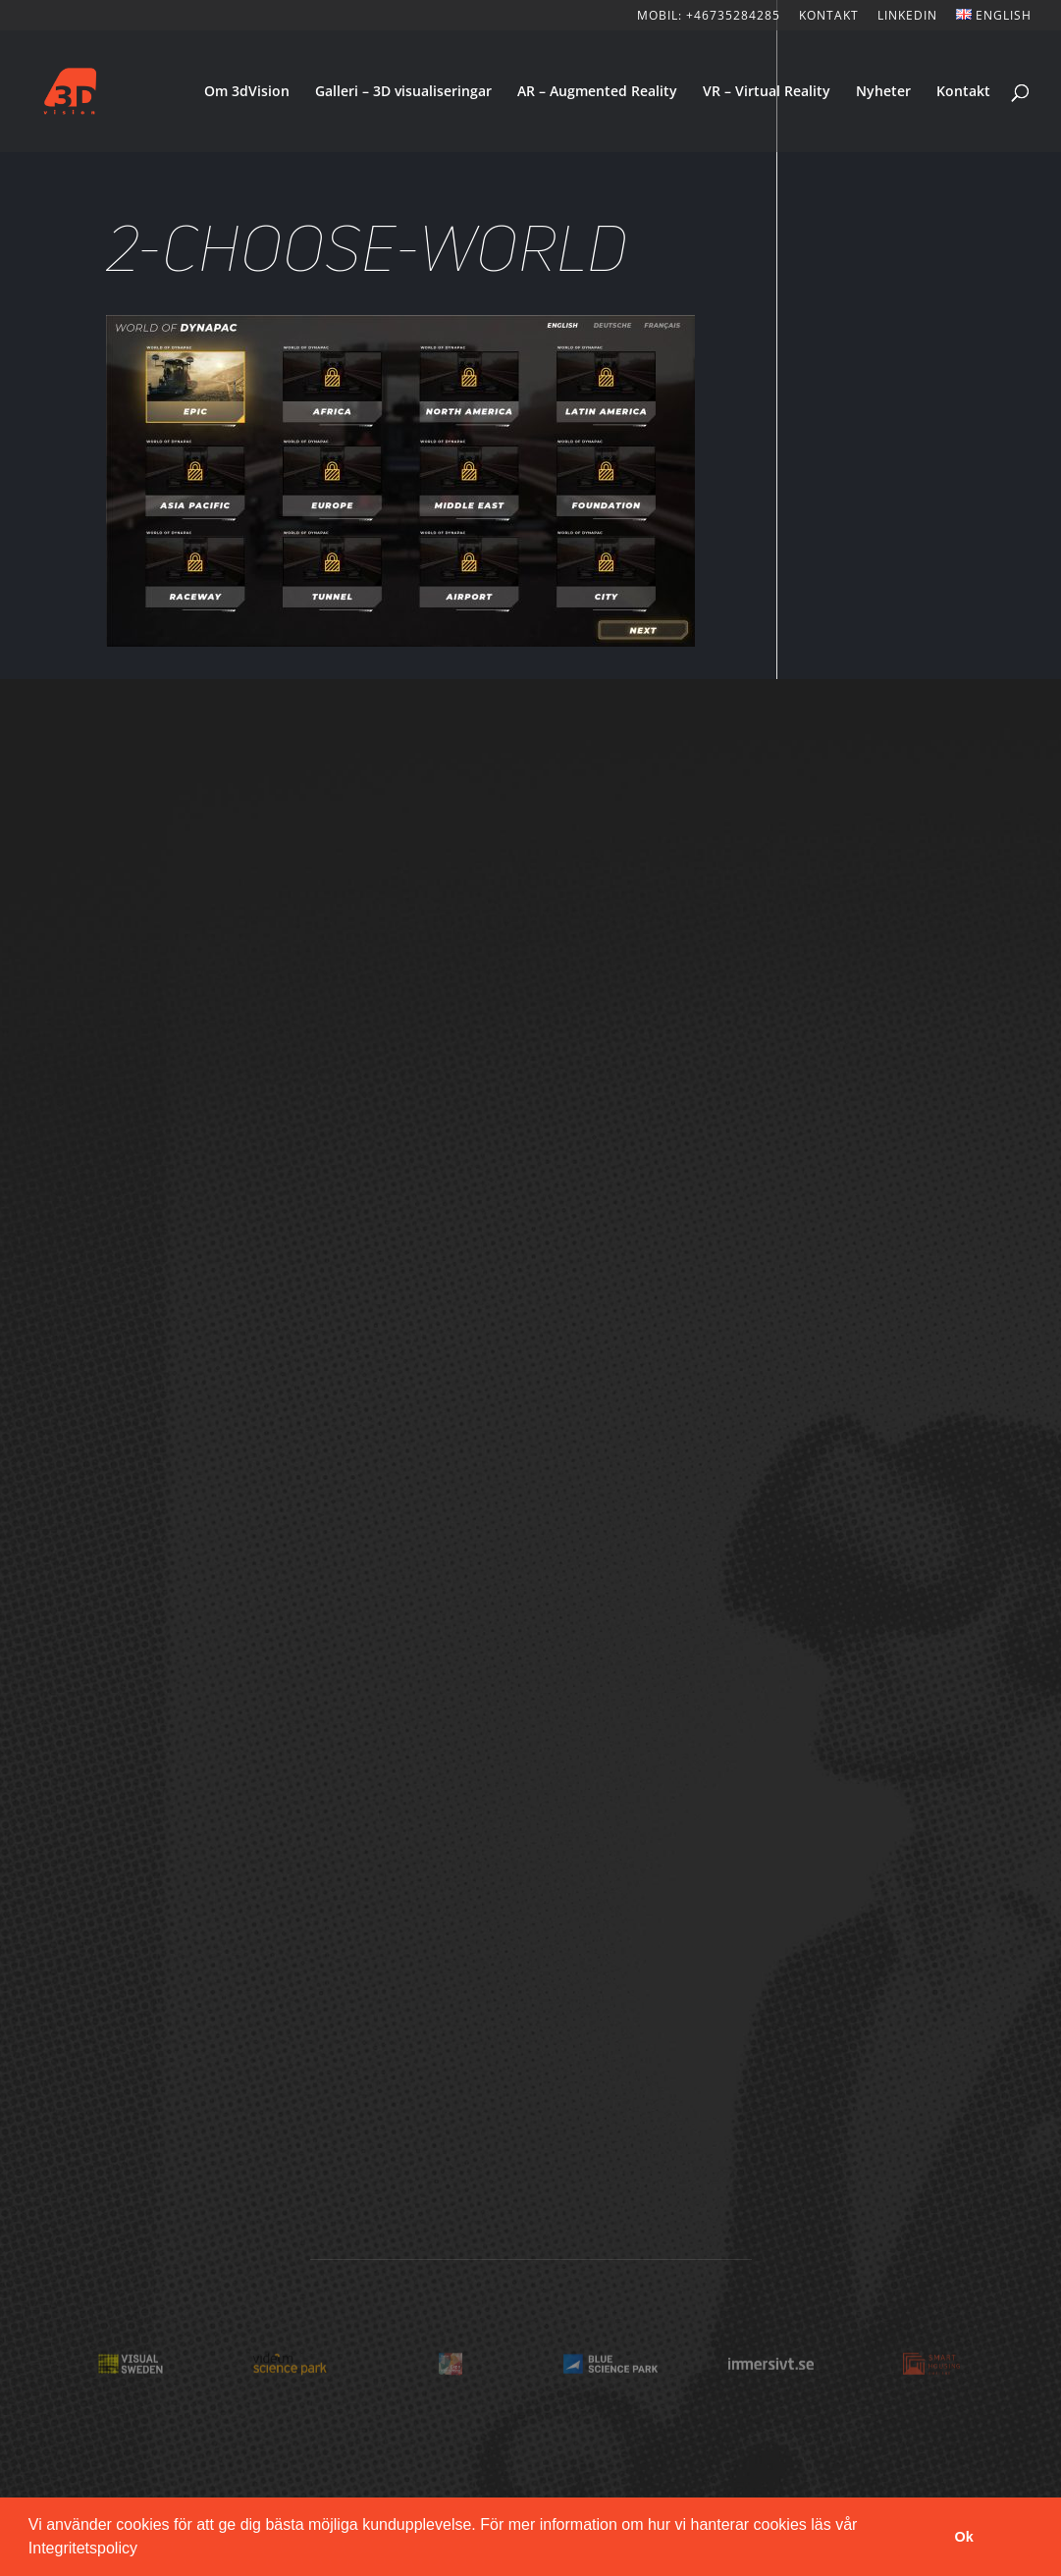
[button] (144, 2550)
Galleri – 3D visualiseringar (403, 92)
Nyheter (883, 92)
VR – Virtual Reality (766, 92)
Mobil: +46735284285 (708, 17)
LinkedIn (907, 17)
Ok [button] (964, 2537)
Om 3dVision (247, 92)
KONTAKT (829, 17)
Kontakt (963, 92)
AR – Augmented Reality (597, 92)
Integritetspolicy (82, 2548)
